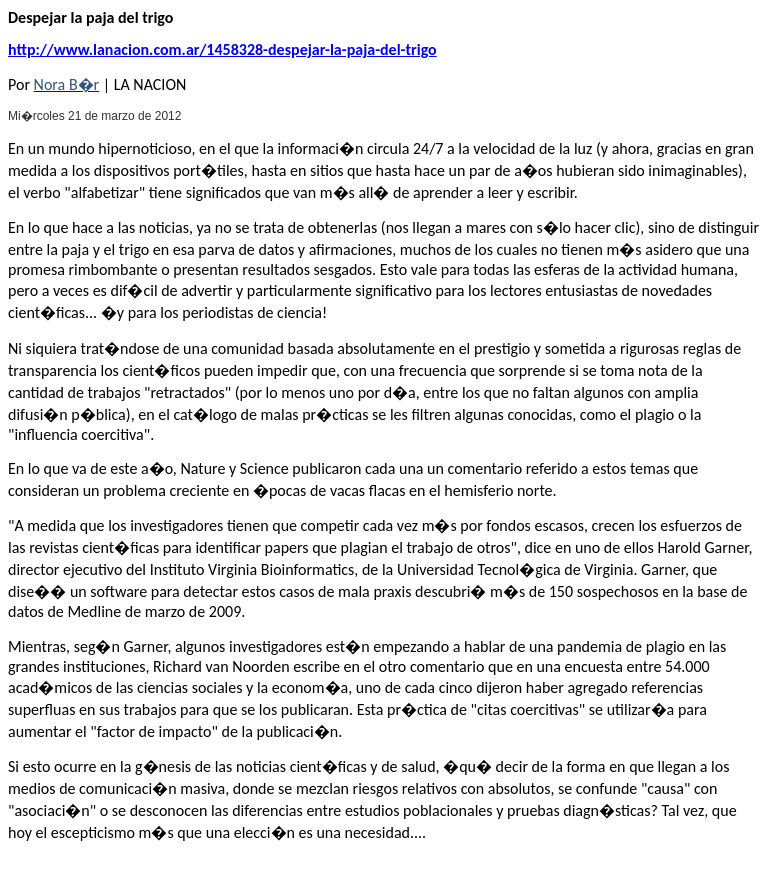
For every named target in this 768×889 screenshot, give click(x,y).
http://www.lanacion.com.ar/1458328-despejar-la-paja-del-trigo (222, 49)
